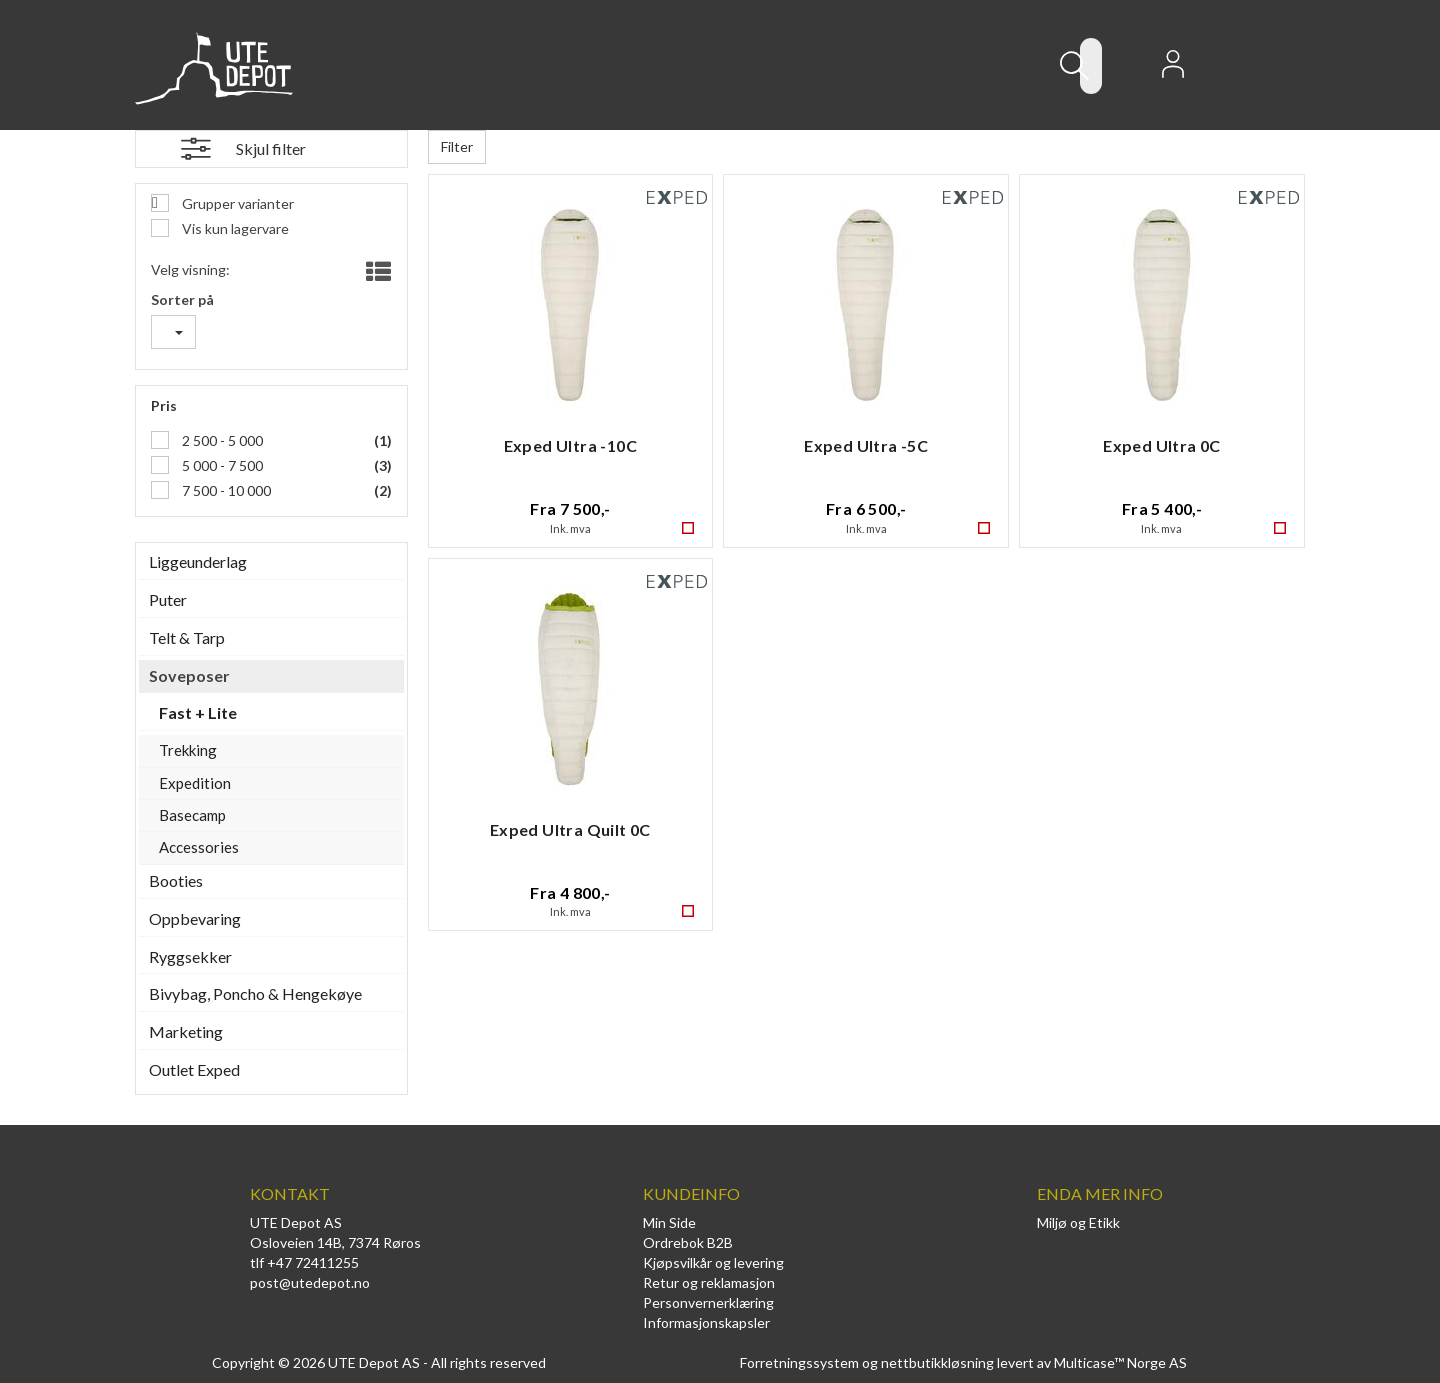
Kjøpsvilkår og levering (713, 1262)
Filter (457, 146)
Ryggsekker (190, 956)
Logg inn (1173, 70)
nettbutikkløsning (937, 1362)
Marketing (186, 1031)
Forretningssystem (799, 1362)
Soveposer (189, 675)
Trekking (188, 750)
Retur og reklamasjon (709, 1282)
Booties (176, 880)
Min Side (669, 1222)
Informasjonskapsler (706, 1322)
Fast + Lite (198, 712)
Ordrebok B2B (688, 1242)
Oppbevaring (195, 918)
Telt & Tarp (187, 637)
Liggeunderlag (198, 561)
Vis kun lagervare (234, 228)
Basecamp (192, 815)
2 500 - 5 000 (221, 440)
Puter (168, 599)
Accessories (199, 847)
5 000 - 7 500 (221, 465)
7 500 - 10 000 (225, 490)
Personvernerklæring (708, 1302)
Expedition (195, 783)
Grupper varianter (236, 203)
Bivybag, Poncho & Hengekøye (255, 993)
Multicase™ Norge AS (1120, 1362)
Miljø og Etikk (1078, 1222)
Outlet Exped (194, 1069)
